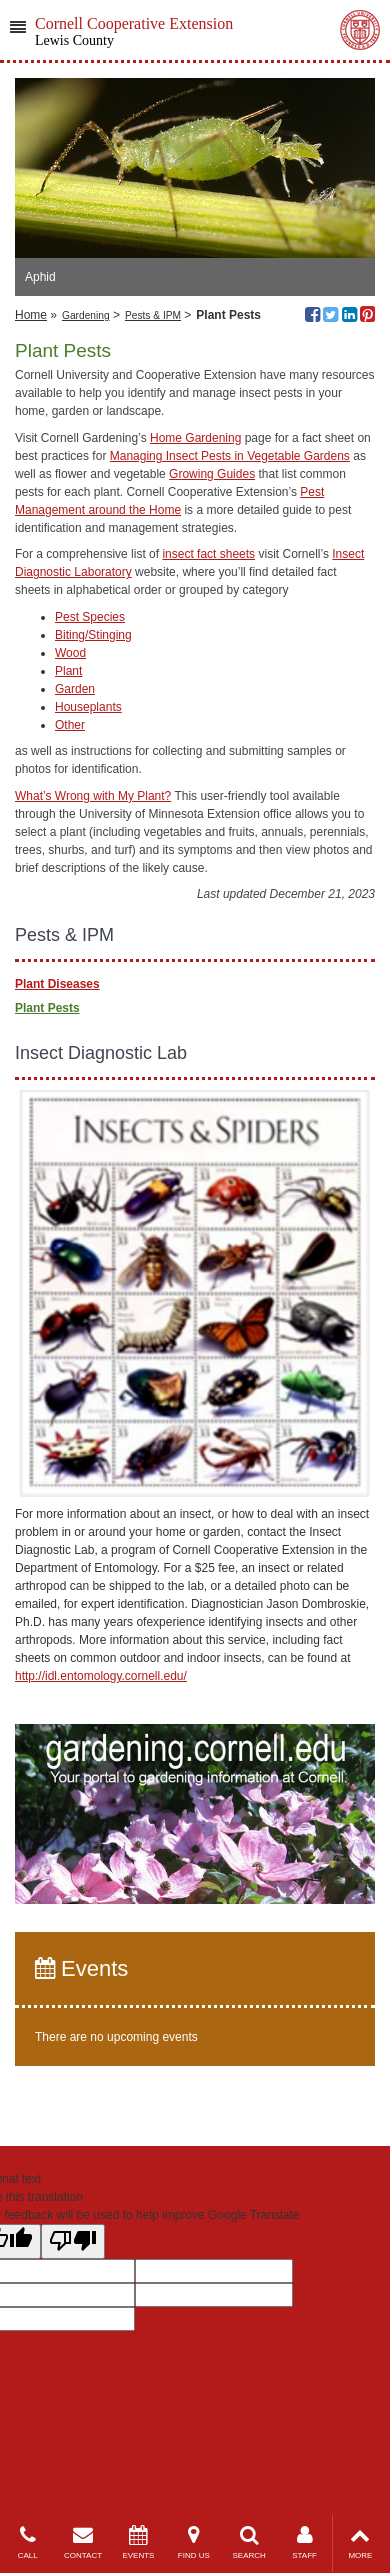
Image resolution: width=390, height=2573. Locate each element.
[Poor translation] (73, 2241)
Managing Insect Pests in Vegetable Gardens (230, 456)
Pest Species (90, 617)
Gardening (86, 315)
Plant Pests (47, 1008)
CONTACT (82, 2542)
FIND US (193, 2542)
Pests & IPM (153, 315)
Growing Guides (212, 474)
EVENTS (138, 2542)
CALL (27, 2542)
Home (31, 315)
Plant (68, 671)
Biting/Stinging (93, 635)
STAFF (304, 2542)
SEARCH (249, 2542)
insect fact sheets (208, 554)
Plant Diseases (57, 984)
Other (70, 725)
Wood (70, 653)
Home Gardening (195, 438)
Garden (75, 689)
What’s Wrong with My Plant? (93, 796)
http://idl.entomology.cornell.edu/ (101, 1676)
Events (81, 1968)
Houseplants (88, 707)
